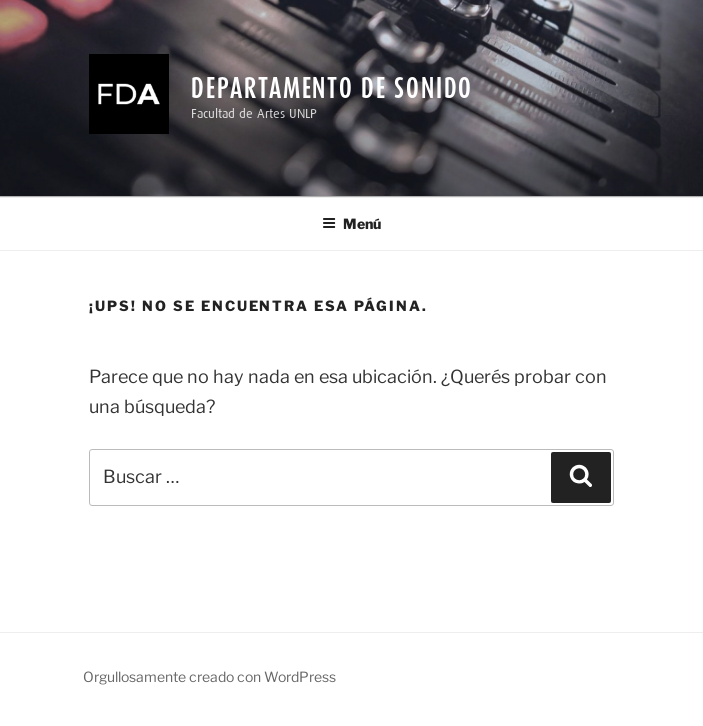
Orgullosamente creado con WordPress (209, 676)
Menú (351, 223)
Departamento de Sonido (332, 87)
